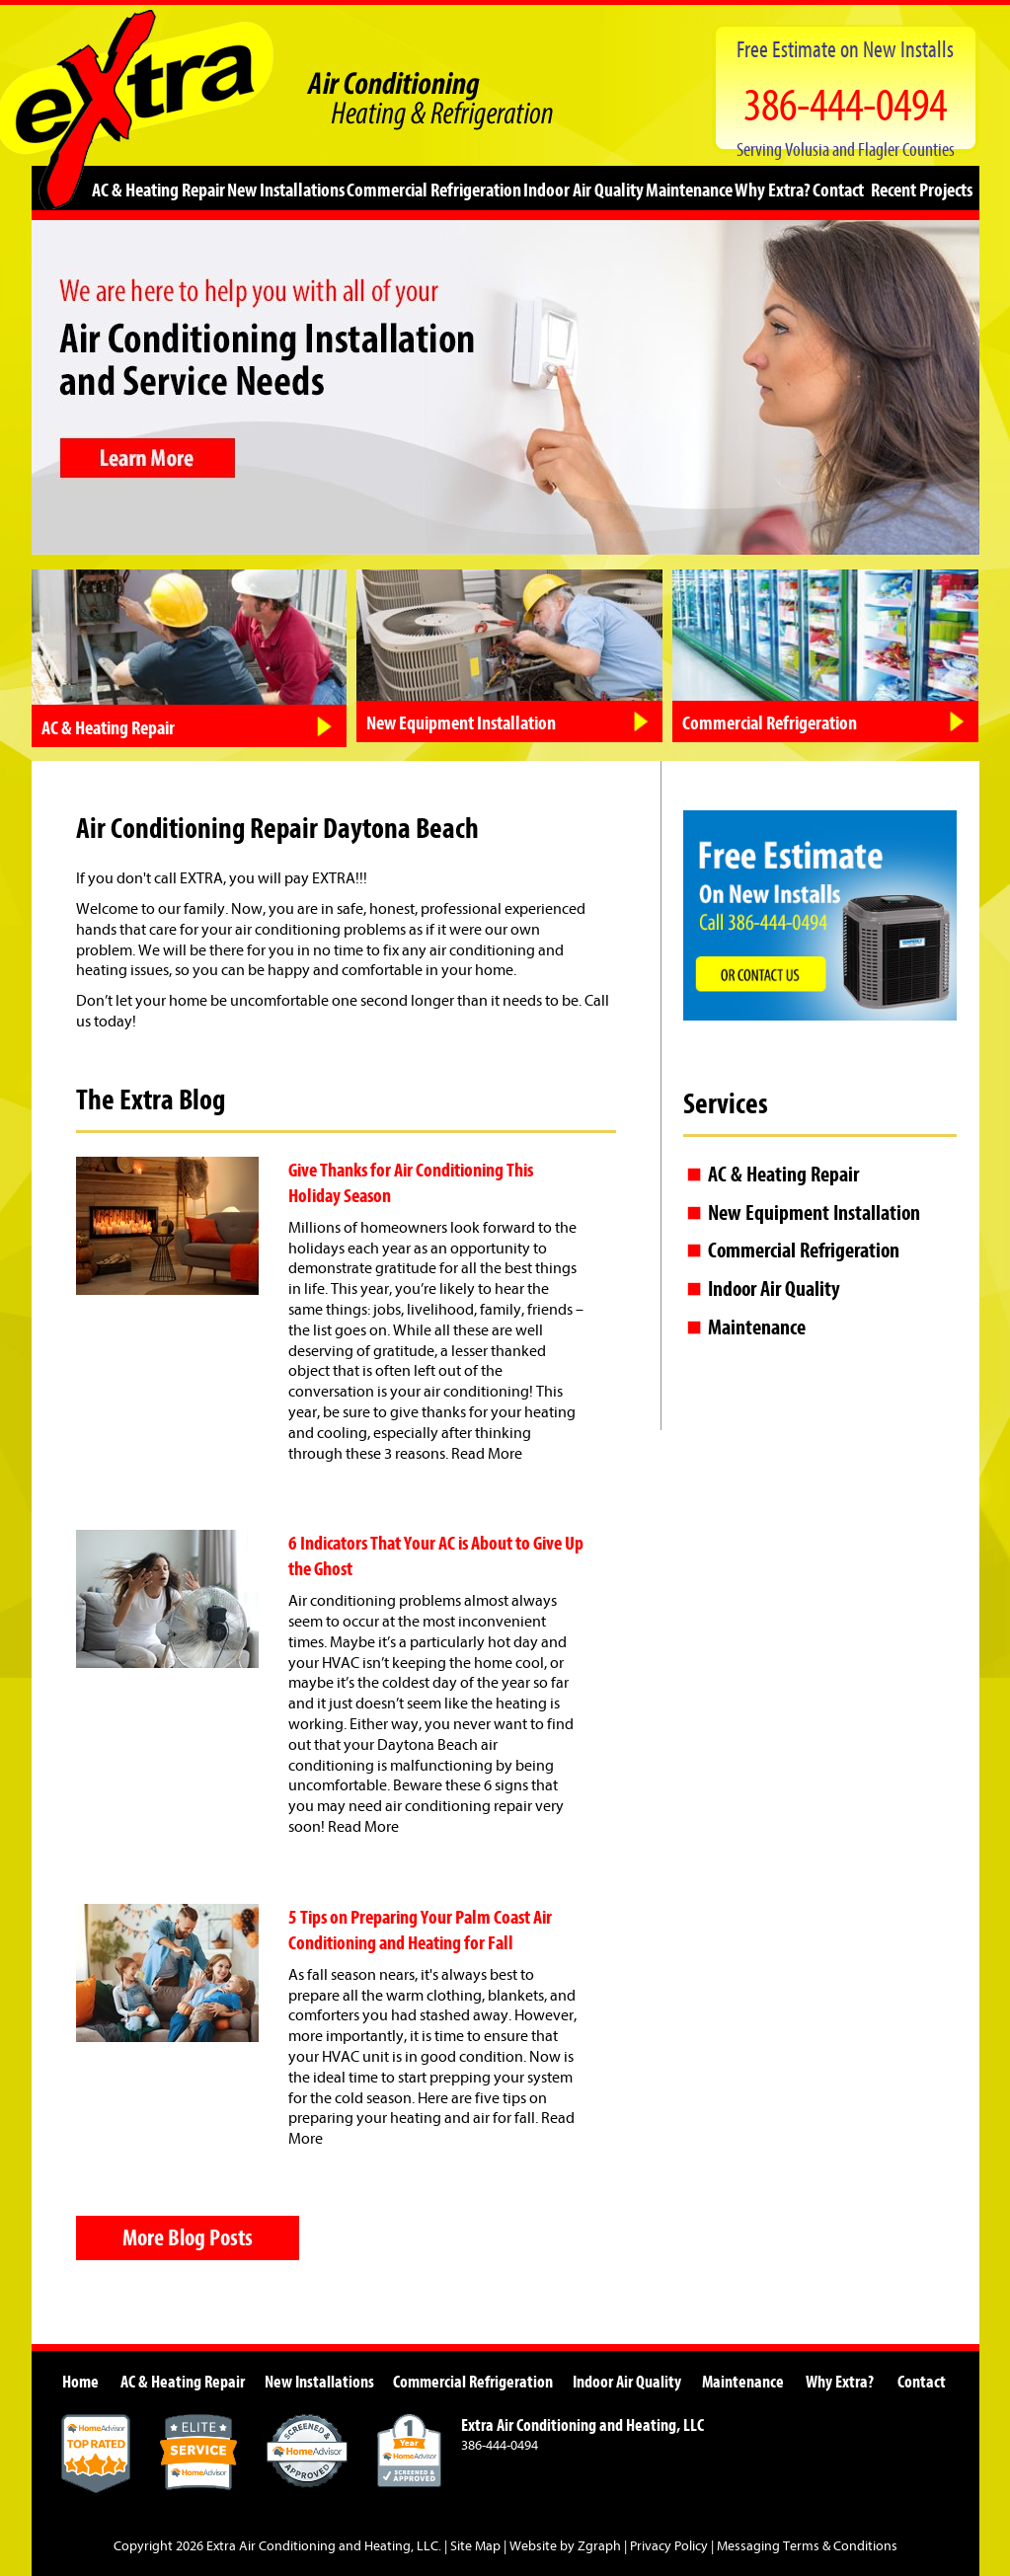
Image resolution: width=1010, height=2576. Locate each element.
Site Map (475, 2546)
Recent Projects (921, 189)
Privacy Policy (669, 2546)
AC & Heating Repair (158, 189)
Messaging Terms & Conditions (807, 2546)
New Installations (286, 189)
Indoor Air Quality (583, 189)
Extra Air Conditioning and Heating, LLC (322, 2546)
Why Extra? (773, 189)
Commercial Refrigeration (434, 189)
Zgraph (599, 2546)
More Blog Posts (187, 2237)
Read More (486, 1454)
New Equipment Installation (814, 1213)
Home (80, 2382)
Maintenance (689, 189)
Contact (838, 189)
